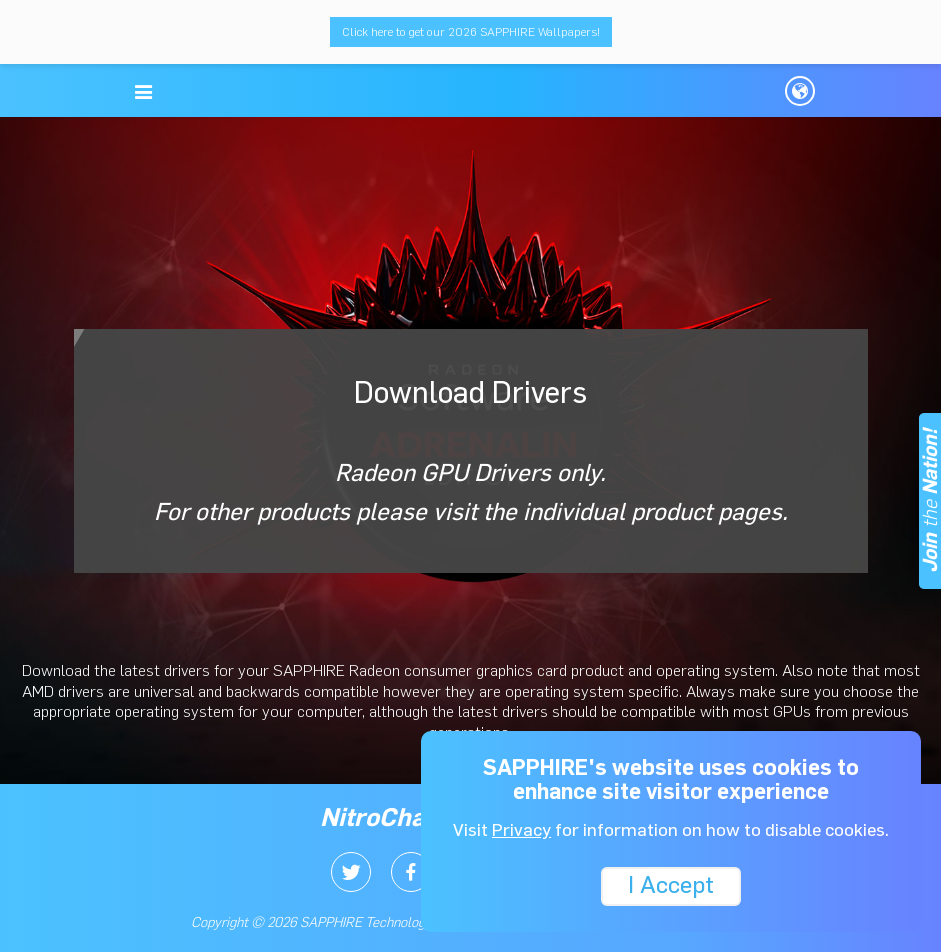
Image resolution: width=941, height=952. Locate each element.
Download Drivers (471, 450)
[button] (144, 92)
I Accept (671, 884)
